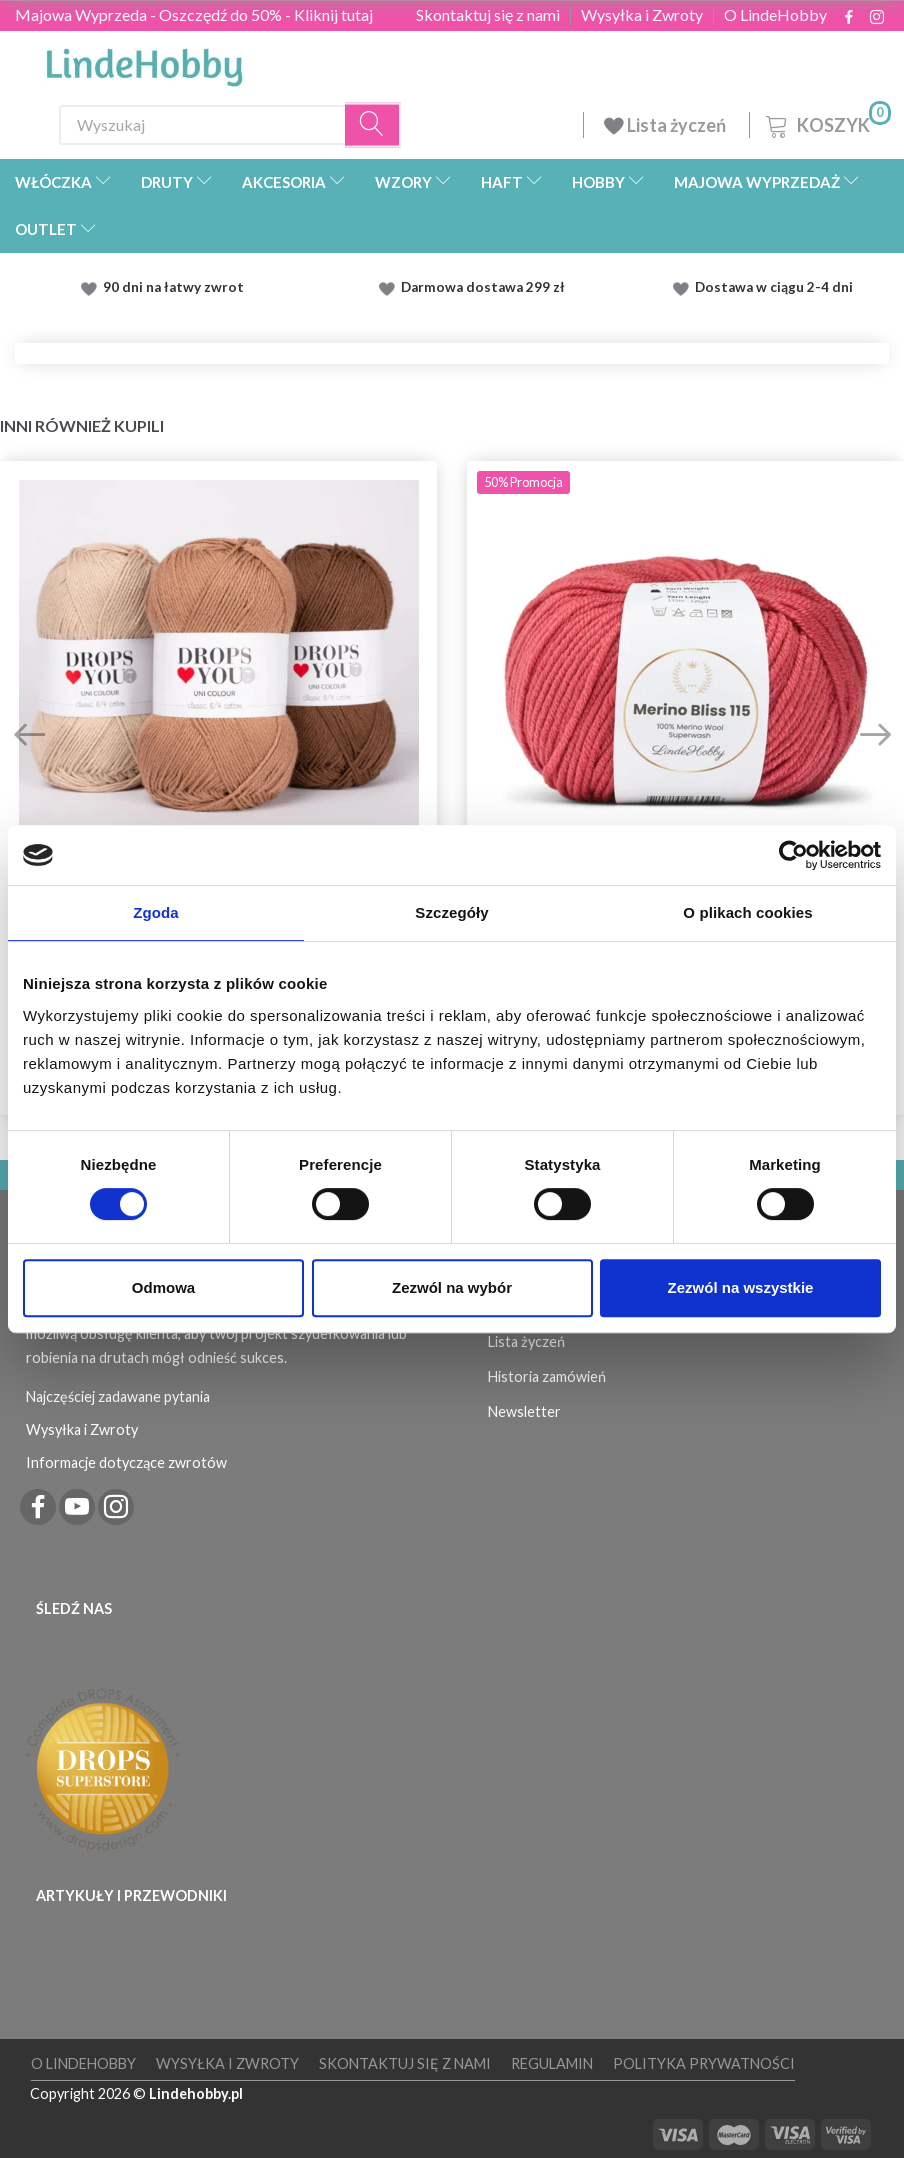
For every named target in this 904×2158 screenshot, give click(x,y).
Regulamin (552, 2063)
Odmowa (163, 1287)
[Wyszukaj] (373, 124)
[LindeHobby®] (144, 61)
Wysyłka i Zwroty (642, 15)
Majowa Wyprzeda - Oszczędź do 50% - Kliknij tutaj (194, 14)
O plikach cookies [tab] (747, 912)
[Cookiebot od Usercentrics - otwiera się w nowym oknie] (793, 855)
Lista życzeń (666, 125)
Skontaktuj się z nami (488, 15)
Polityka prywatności (704, 2063)
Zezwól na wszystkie (741, 1287)
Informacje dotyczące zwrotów (126, 1462)
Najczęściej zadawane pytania (118, 1396)
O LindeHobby (775, 15)
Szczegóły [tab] (451, 912)
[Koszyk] (826, 122)
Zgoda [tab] (156, 912)
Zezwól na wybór (452, 1287)
